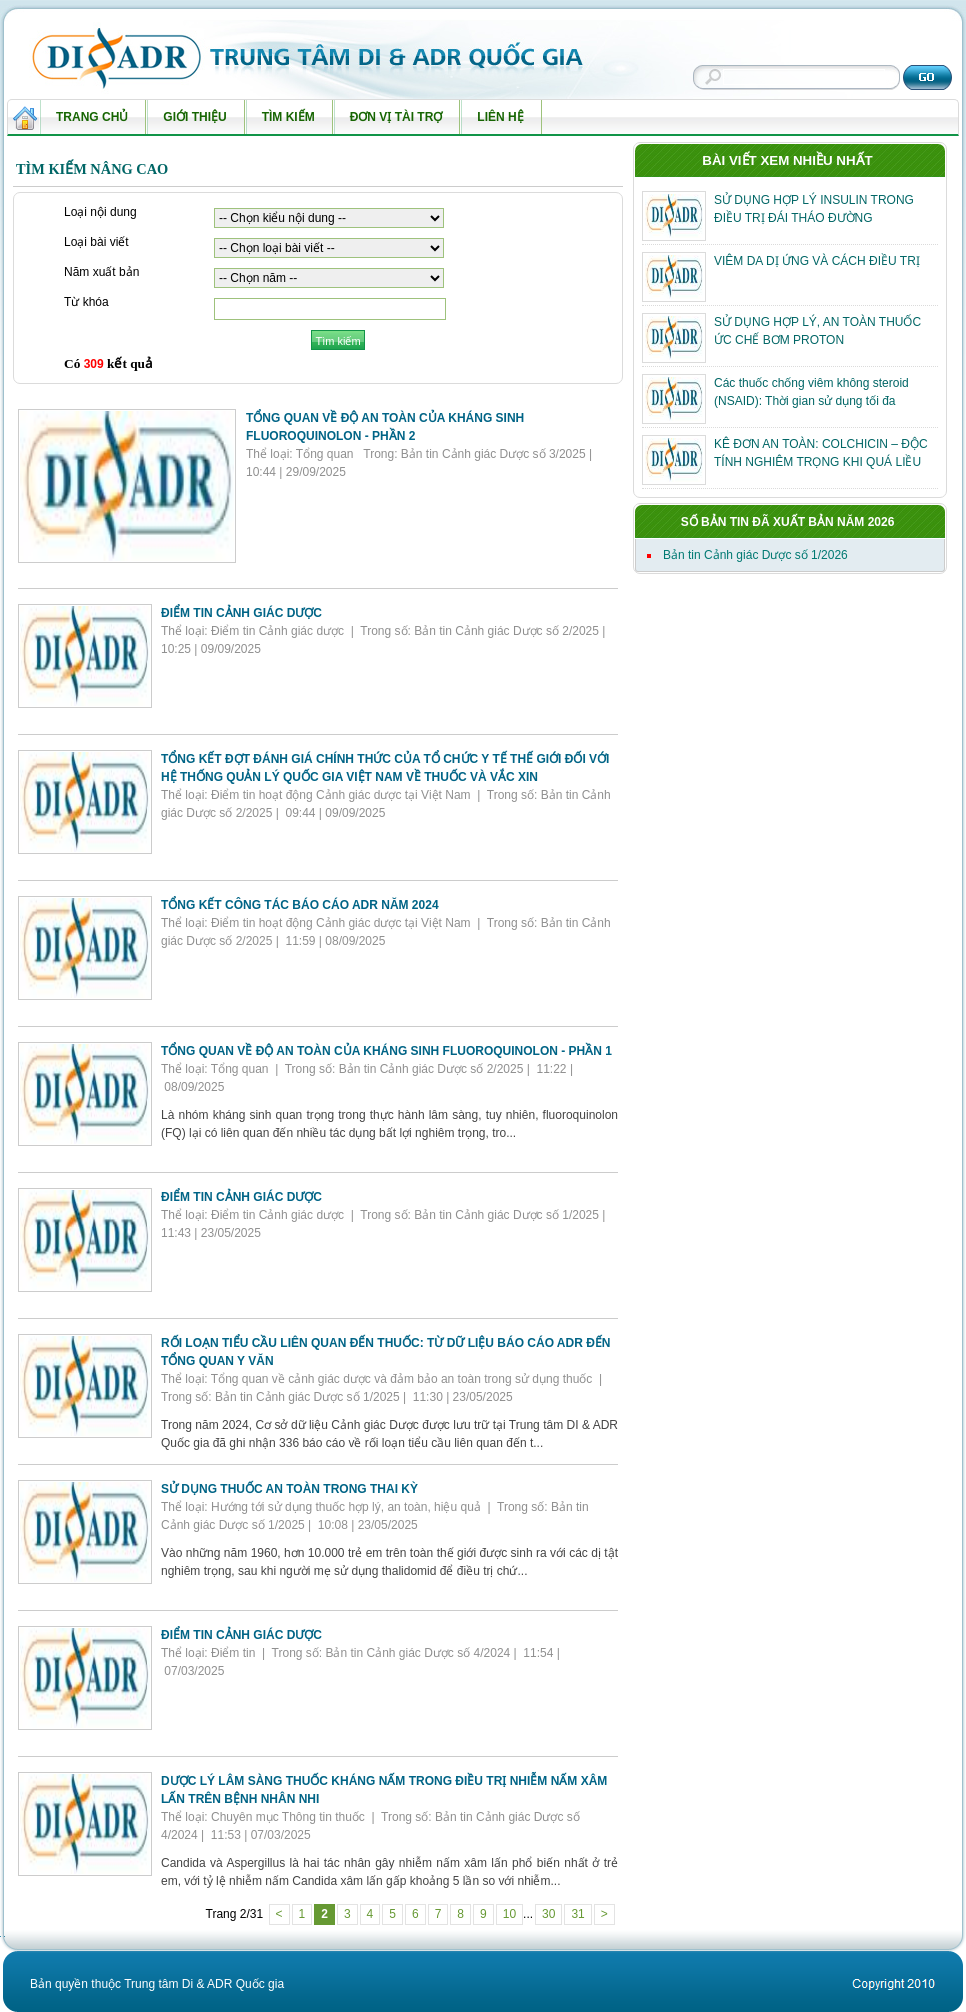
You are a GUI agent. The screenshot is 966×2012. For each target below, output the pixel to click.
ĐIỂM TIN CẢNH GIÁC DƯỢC (241, 613)
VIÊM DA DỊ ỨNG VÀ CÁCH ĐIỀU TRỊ (817, 261)
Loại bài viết (96, 243)
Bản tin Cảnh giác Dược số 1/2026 (755, 555)
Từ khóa (86, 303)
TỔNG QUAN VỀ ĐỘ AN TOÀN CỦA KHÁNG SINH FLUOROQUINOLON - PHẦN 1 (386, 1051)
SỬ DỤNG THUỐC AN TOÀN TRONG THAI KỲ (289, 1489)
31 (577, 1914)
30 (548, 1914)
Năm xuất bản (101, 273)
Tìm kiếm (284, 122)
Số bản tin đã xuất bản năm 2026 (788, 522)
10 (509, 1914)
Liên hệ (495, 122)
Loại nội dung (100, 213)
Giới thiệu (190, 122)
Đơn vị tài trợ (392, 122)
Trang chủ (92, 117)
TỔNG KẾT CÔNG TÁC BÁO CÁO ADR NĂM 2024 (300, 905)
